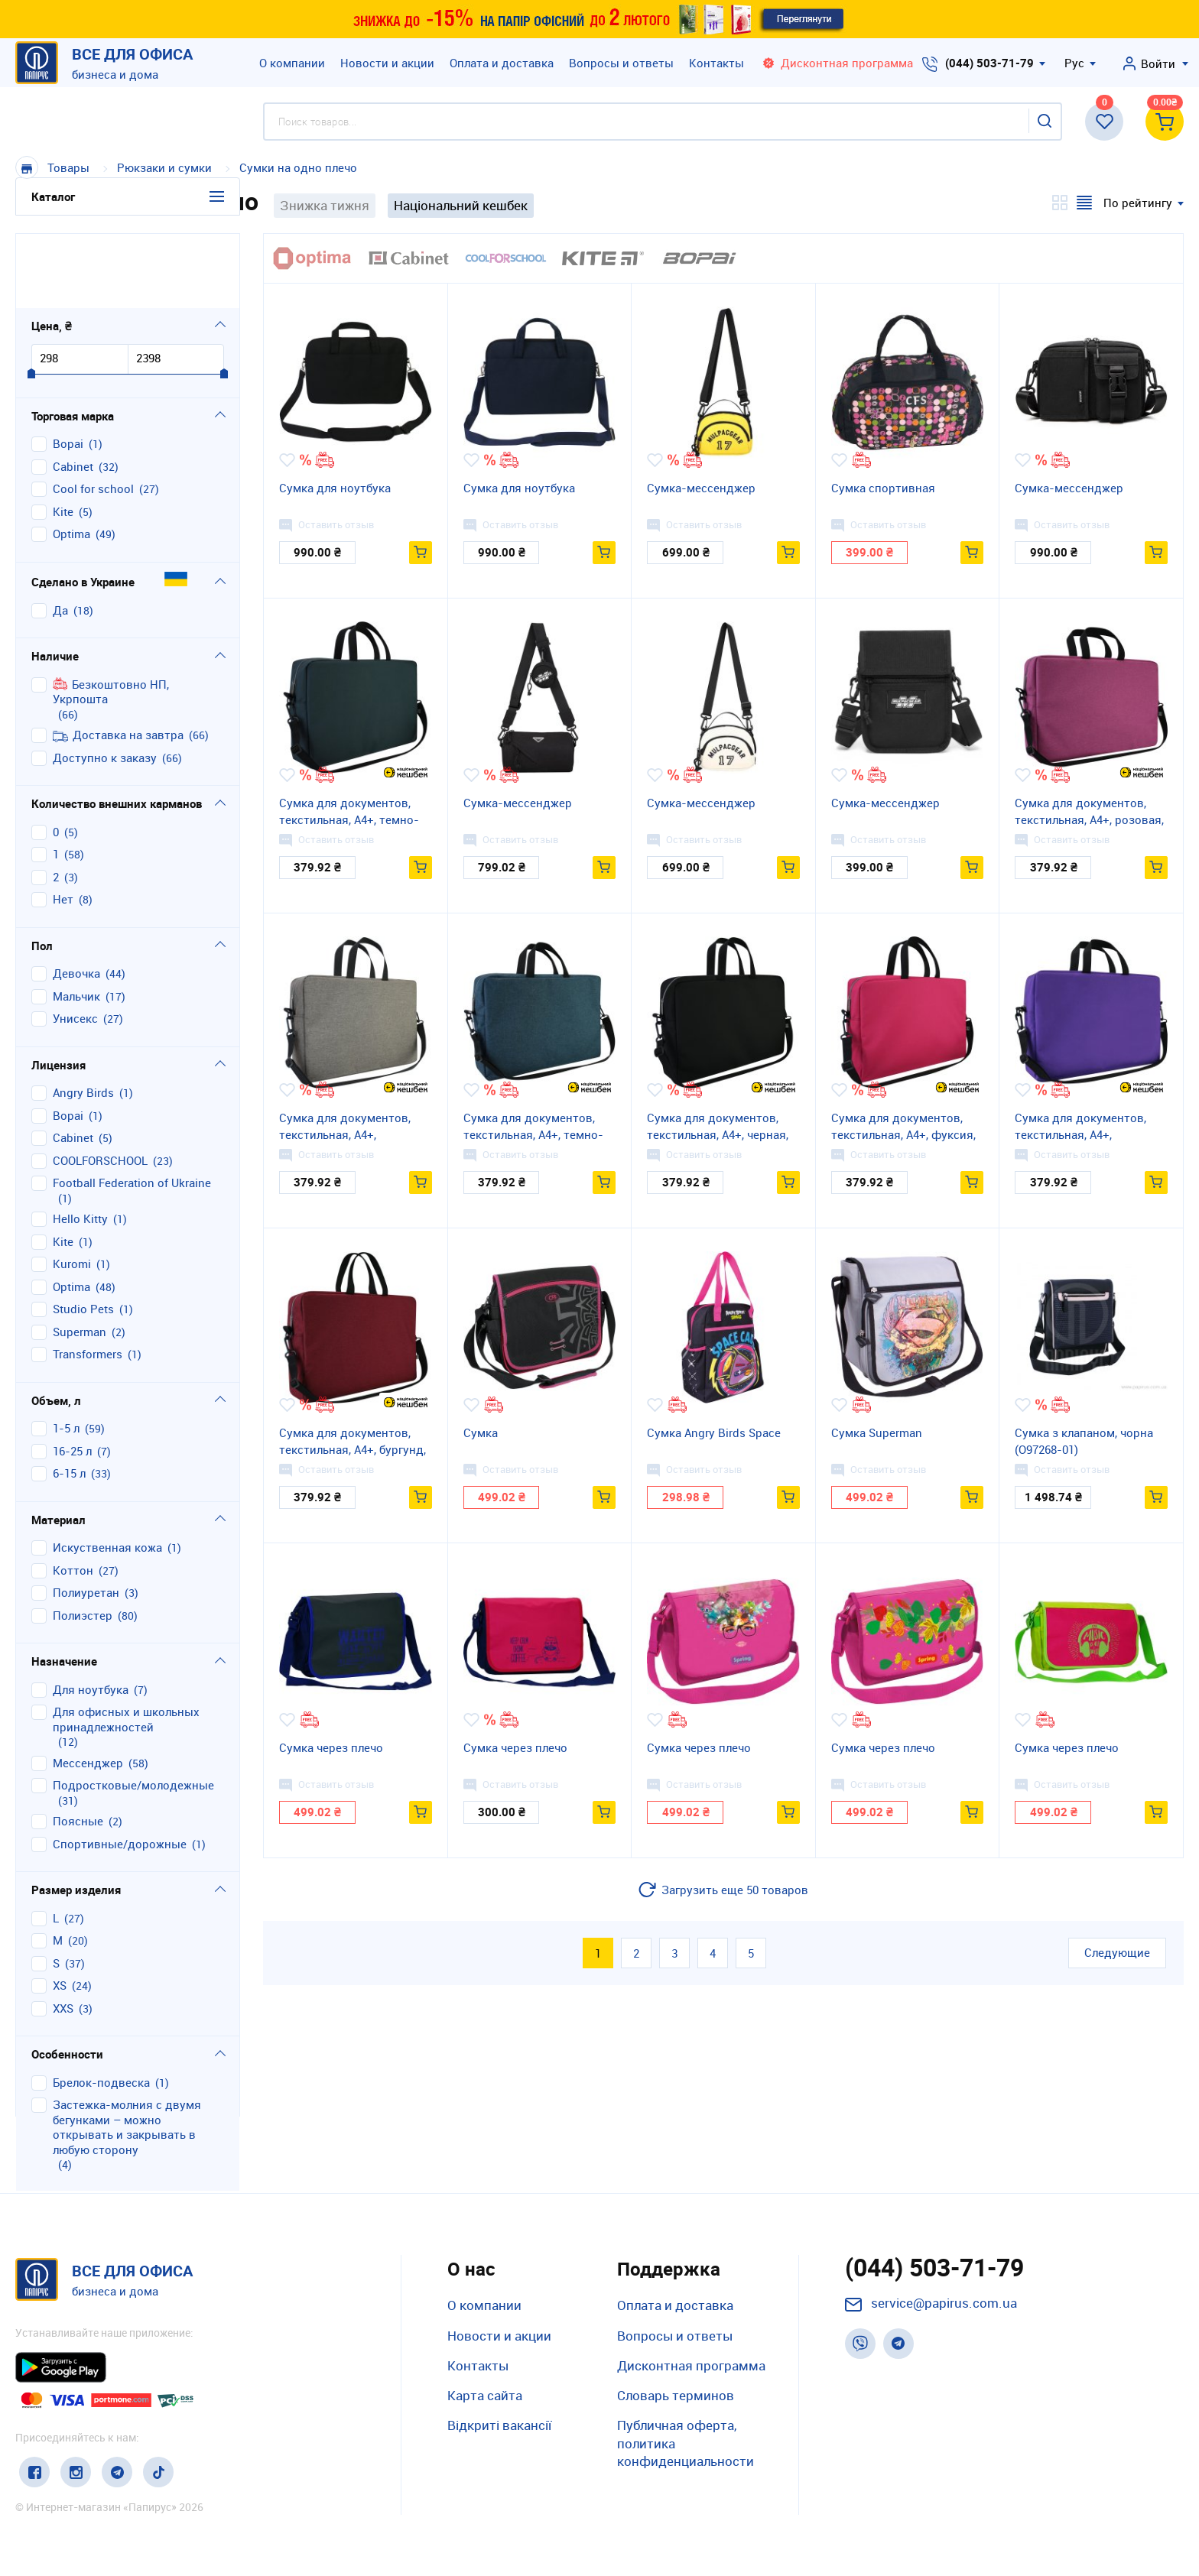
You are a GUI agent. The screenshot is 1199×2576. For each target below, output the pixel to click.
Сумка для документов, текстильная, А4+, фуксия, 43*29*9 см (903, 1127)
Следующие (1117, 1952)
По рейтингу (1137, 202)
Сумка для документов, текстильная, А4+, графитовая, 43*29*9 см (345, 1127)
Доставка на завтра (118, 661)
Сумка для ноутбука (335, 487)
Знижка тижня (324, 205)
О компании (292, 62)
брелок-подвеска (101, 2007)
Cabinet (73, 391)
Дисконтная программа (691, 2365)
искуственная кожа (107, 1473)
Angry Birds (83, 1018)
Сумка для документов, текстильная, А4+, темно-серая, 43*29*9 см (349, 812)
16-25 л (72, 1376)
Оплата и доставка (502, 62)
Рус (1074, 62)
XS (60, 1911)
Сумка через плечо (331, 1747)
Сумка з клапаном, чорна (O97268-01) (1084, 1441)
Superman (79, 1257)
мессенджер (88, 1688)
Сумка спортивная (883, 487)
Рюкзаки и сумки (166, 167)
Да (60, 535)
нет (63, 825)
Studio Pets (83, 1235)
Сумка (480, 1432)
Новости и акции (387, 62)
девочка (76, 899)
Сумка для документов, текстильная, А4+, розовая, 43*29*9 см (1089, 812)
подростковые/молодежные (133, 1711)
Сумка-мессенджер (701, 487)
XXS (63, 1933)
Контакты (716, 62)
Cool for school (93, 414)
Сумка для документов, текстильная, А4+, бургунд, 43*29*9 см (352, 1442)
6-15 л (69, 1399)
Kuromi (72, 1190)
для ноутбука (90, 1615)
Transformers (87, 1280)
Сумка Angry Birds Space (714, 1432)
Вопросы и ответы (621, 62)
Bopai (68, 369)
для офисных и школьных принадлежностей (126, 1645)
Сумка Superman (876, 1432)
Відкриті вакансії (499, 2425)
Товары (68, 167)
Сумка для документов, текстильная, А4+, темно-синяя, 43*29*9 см (533, 1127)
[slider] (31, 299)
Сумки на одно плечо (298, 167)
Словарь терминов (675, 2395)
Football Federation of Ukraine (132, 1108)
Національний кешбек (461, 205)
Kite (63, 437)
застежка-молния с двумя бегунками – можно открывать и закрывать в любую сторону (127, 2053)
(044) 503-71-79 (989, 62)
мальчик (76, 921)
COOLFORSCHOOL (100, 1086)
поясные (78, 1747)
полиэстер (82, 1540)
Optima (71, 460)
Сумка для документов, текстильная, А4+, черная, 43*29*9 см (717, 1127)
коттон (73, 1495)
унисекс (75, 944)
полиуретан (86, 1518)
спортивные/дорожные (120, 1769)
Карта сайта (484, 2395)
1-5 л (66, 1354)
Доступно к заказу (105, 683)
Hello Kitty (80, 1144)
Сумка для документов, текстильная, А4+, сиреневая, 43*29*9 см (1080, 1127)
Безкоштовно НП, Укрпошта (111, 617)
